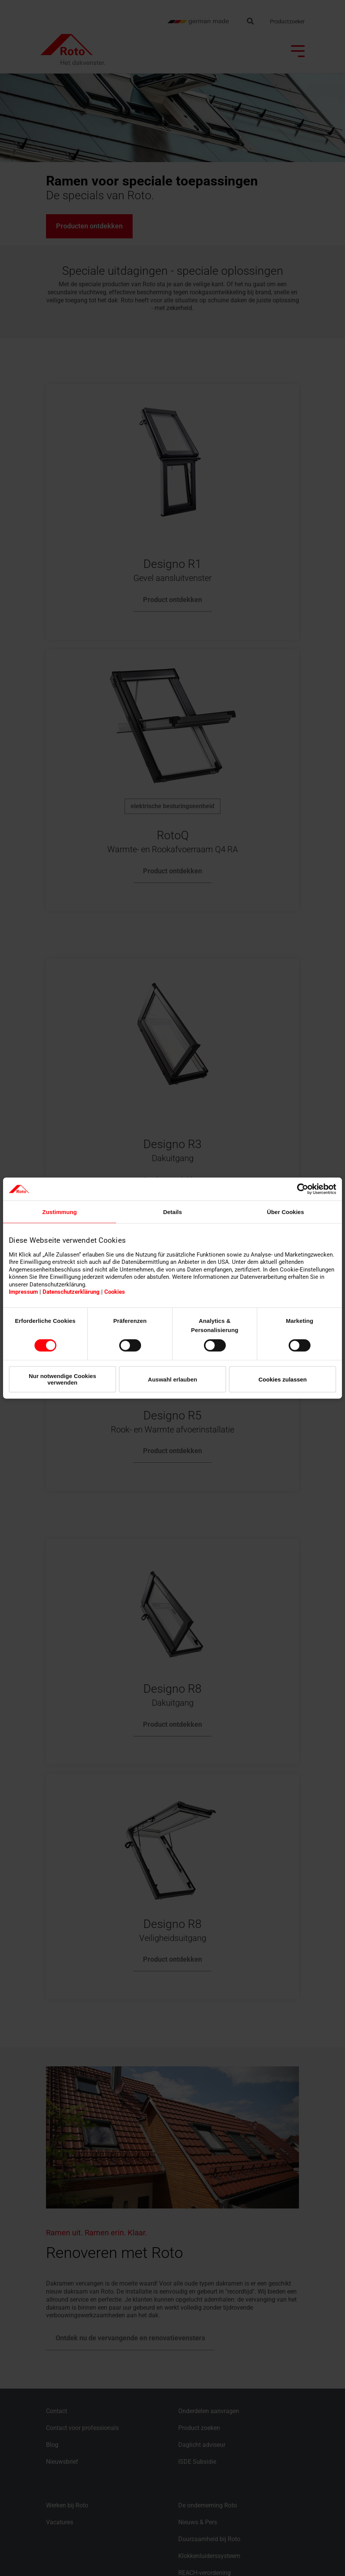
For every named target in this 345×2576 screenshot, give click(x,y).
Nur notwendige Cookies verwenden (62, 1379)
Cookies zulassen (282, 1379)
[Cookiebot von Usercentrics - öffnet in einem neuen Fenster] (302, 1189)
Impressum (23, 1291)
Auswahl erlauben (172, 1379)
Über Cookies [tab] (285, 1212)
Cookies (114, 1291)
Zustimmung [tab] (59, 1212)
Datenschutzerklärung (71, 1291)
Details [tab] (172, 1212)
